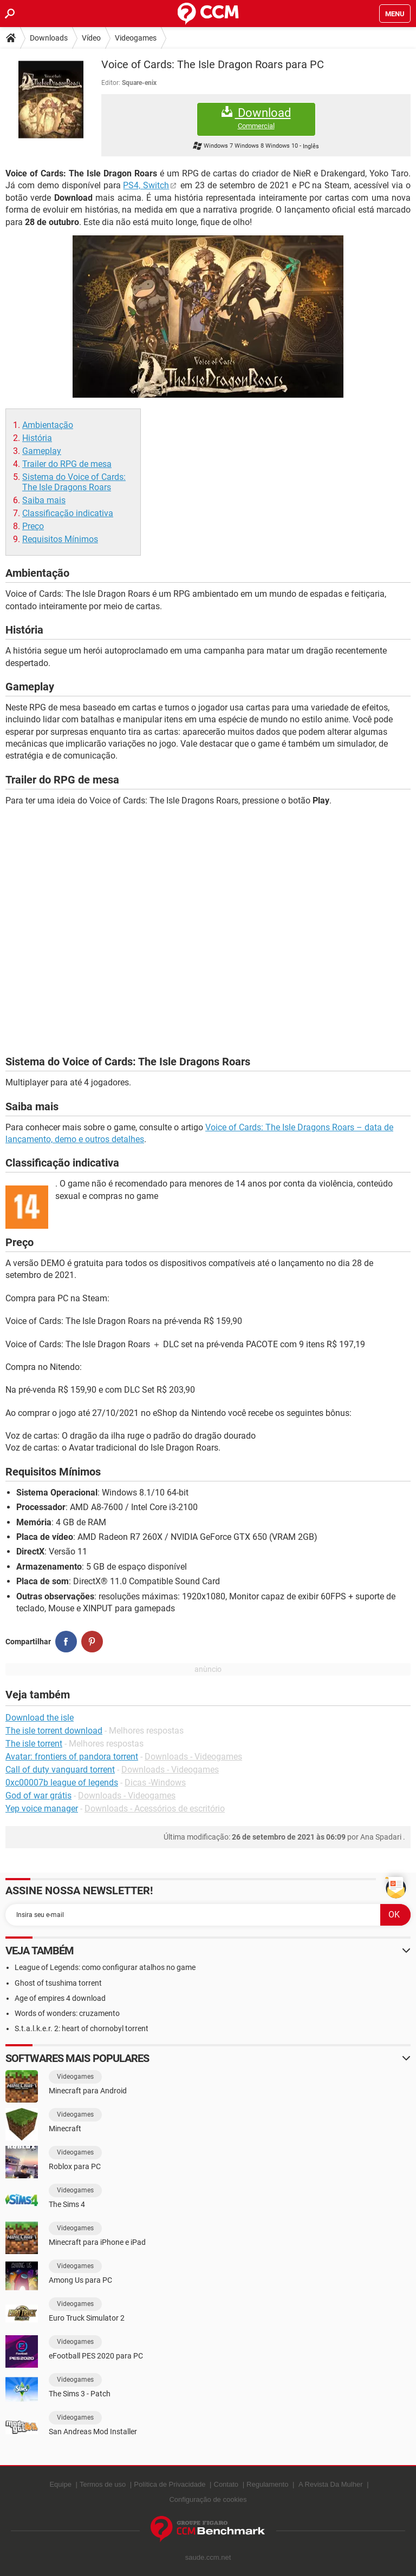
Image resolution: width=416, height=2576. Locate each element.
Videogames (136, 38)
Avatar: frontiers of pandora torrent (71, 1756)
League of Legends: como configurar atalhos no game (105, 1967)
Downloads (49, 38)
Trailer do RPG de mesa (67, 464)
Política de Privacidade (169, 2484)
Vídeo (91, 38)
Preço (33, 526)
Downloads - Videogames (193, 1756)
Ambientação (47, 425)
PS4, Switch (146, 185)
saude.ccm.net (208, 2557)
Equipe (60, 2484)
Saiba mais (44, 500)
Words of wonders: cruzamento (67, 2013)
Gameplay (41, 451)
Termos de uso (103, 2484)
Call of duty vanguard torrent (60, 1769)
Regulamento (267, 2484)
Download (256, 118)
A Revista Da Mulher (330, 2484)
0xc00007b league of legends (61, 1782)
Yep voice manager (41, 1808)
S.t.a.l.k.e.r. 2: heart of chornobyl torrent (81, 2028)
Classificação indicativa (67, 513)
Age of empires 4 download (60, 1998)
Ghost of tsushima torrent (58, 1983)
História (37, 438)
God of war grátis (38, 1795)
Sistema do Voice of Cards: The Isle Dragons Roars (74, 482)
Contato (226, 2484)
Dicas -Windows (155, 1782)
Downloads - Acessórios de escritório (154, 1808)
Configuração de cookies (207, 2499)
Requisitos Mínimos (60, 539)
